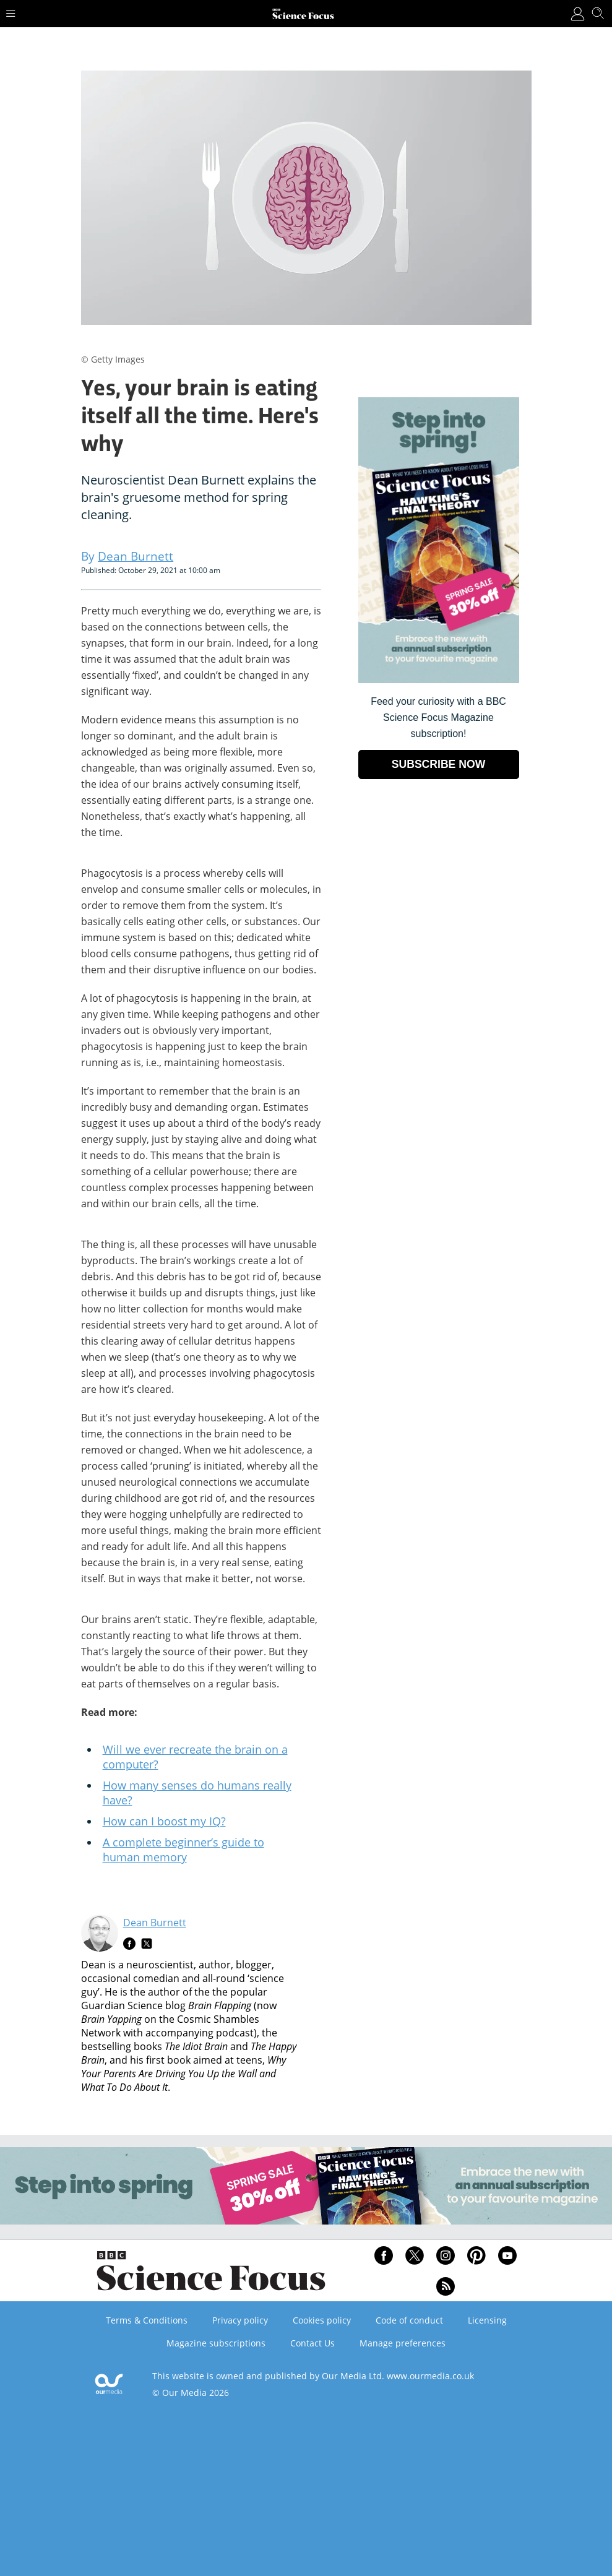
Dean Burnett (154, 1922)
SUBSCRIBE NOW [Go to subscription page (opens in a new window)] (439, 764)
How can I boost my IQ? (164, 1821)
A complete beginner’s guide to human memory (183, 1849)
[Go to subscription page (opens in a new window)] (438, 679)
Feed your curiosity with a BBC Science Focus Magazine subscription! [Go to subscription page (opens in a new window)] (438, 717)
